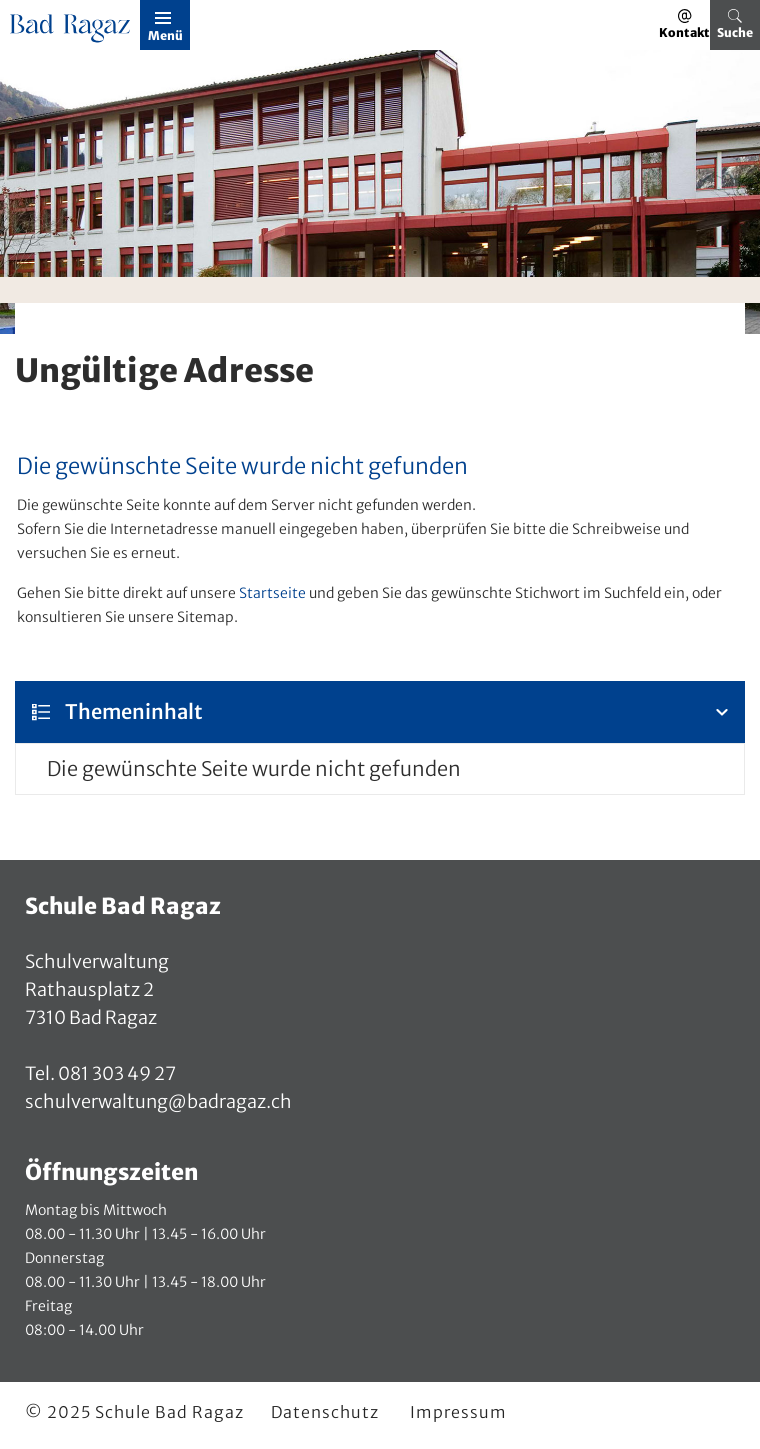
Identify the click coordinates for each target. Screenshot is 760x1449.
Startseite (272, 593)
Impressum (458, 1412)
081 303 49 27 (115, 1073)
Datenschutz (325, 1412)
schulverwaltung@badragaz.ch (158, 1101)
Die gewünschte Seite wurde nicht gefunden (254, 768)
